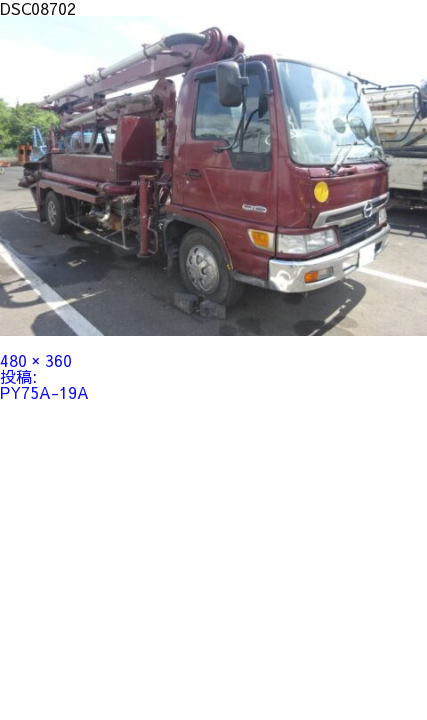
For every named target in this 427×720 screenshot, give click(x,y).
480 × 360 (36, 360)
